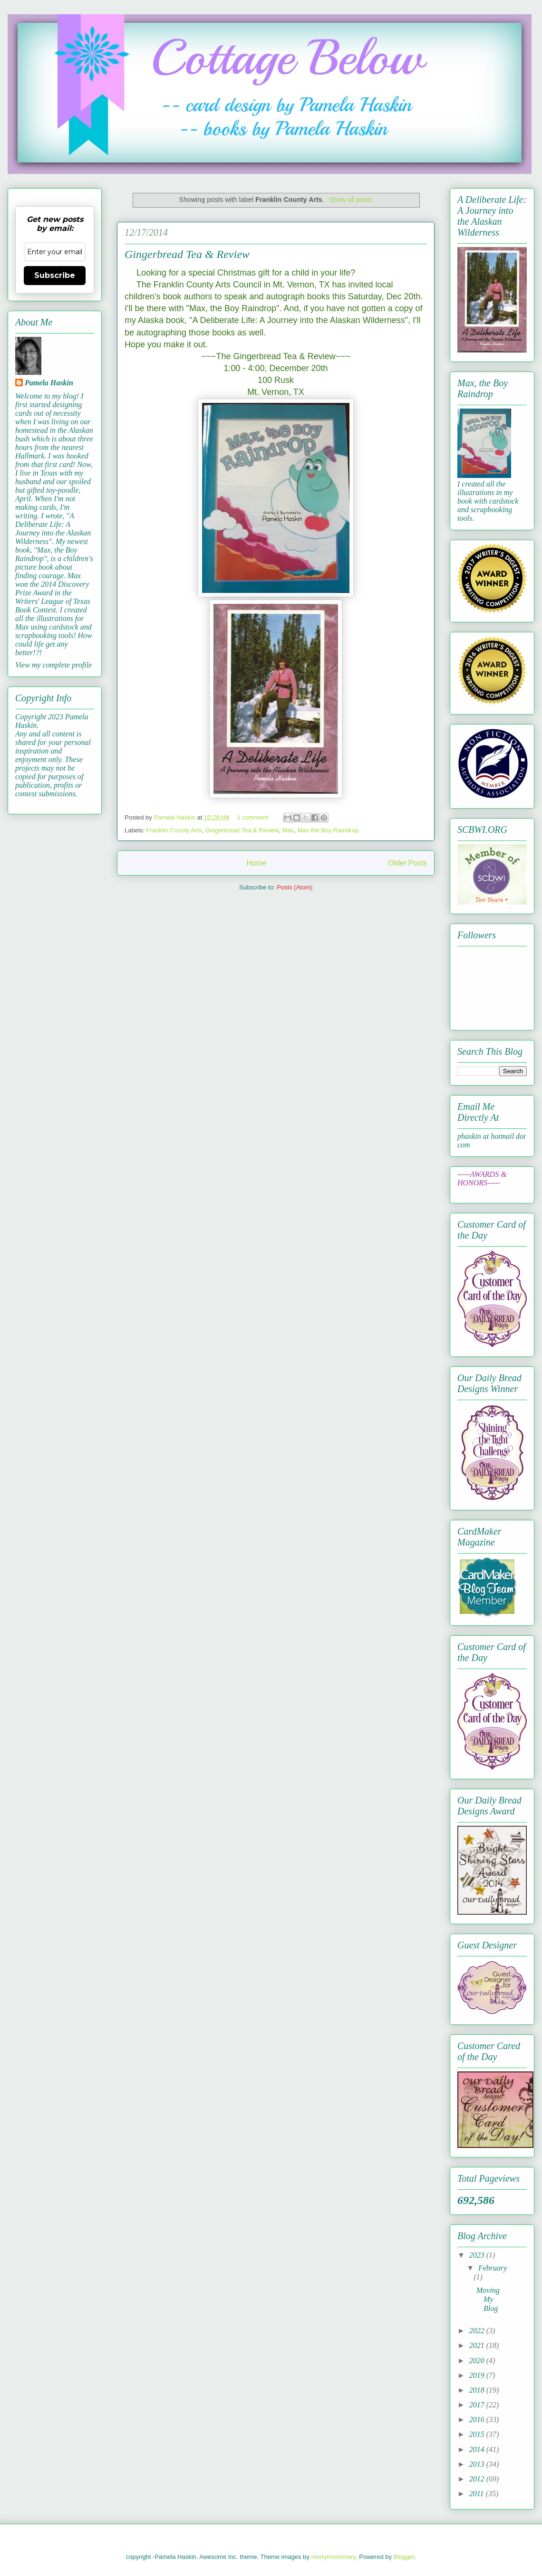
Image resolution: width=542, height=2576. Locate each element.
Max (288, 830)
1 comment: (254, 817)
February (492, 2268)
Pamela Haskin (49, 383)
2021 (477, 2345)
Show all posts (350, 199)
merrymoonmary (333, 2556)
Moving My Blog (488, 2299)
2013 (477, 2464)
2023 (477, 2255)
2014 (477, 2449)
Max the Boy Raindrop (327, 830)
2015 (477, 2434)
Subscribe (54, 275)
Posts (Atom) (294, 887)
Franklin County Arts (174, 830)
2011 (477, 2494)
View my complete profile (53, 665)
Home (256, 863)
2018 (477, 2390)
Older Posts (407, 863)
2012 (477, 2479)
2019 (477, 2375)
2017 (477, 2405)
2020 (477, 2361)
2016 (477, 2419)
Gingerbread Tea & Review (187, 254)
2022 (477, 2331)
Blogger (404, 2556)
